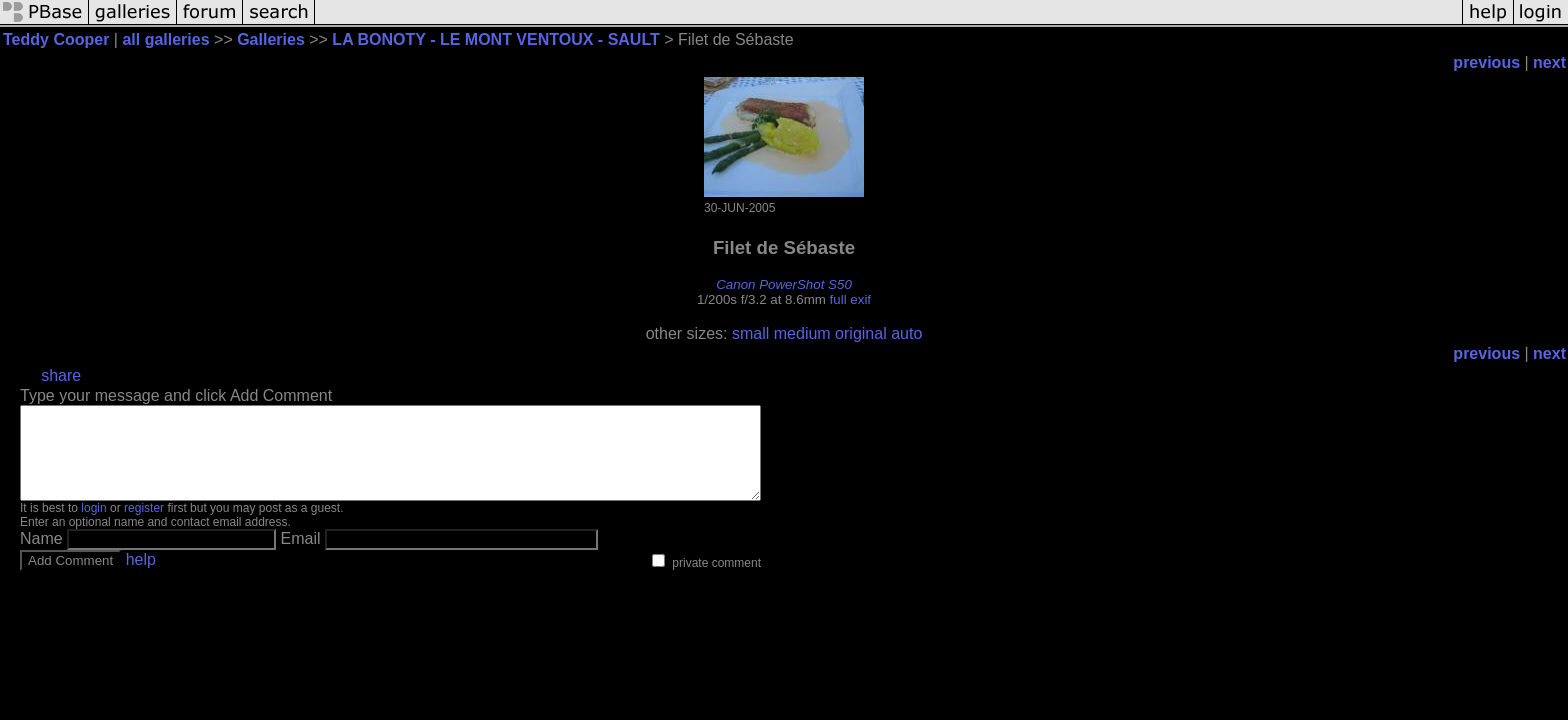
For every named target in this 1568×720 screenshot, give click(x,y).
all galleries (165, 39)
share (61, 375)
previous (1486, 62)
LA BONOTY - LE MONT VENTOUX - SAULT (495, 39)
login (93, 526)
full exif (850, 299)
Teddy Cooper (56, 39)
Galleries (271, 39)
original (861, 333)
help (141, 577)
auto (906, 333)
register (144, 526)
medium (802, 333)
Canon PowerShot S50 (784, 284)
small (750, 333)
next (1549, 62)
